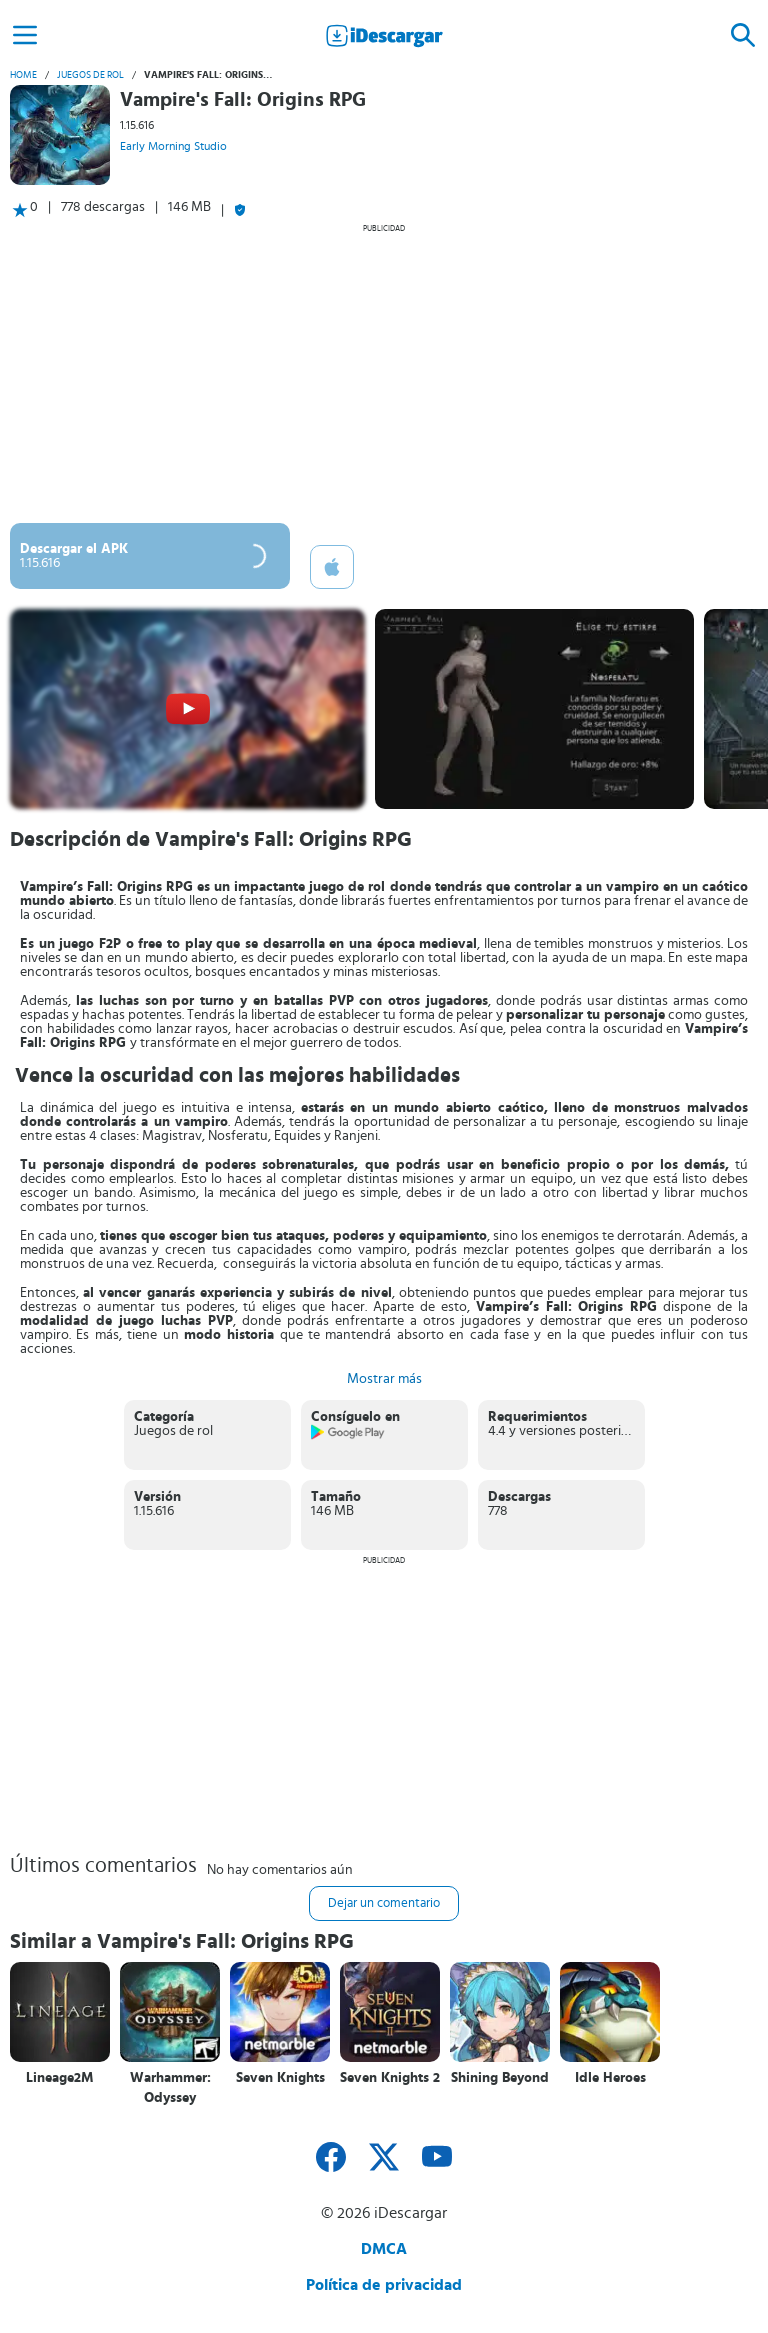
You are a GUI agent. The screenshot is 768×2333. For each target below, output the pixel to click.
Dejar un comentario (384, 1903)
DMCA (384, 2249)
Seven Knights (280, 2078)
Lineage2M (60, 2078)
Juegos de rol (90, 75)
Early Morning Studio (173, 146)
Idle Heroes (610, 2078)
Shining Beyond (500, 2078)
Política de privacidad (384, 2285)
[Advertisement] (384, 373)
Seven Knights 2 (390, 2078)
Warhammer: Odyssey (170, 2088)
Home (23, 75)
